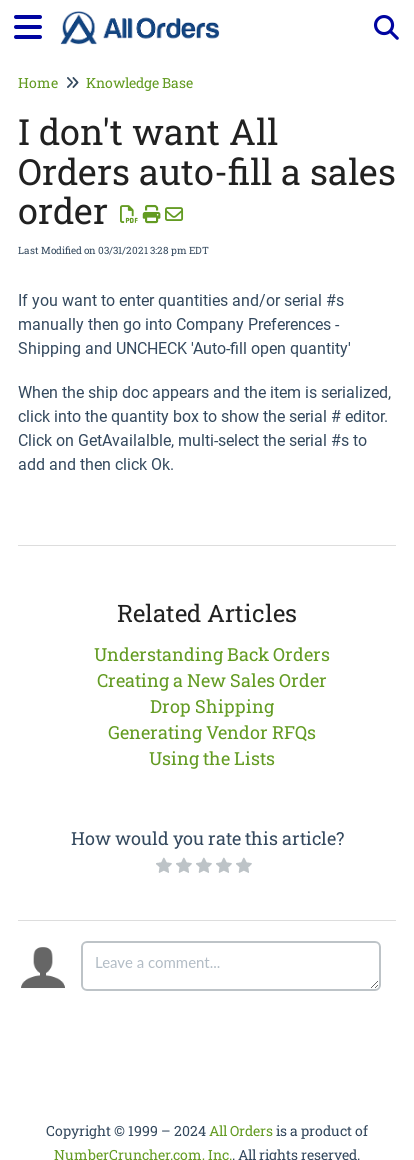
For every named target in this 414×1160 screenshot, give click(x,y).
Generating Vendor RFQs (212, 732)
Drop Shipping (212, 706)
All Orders (241, 1130)
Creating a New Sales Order (212, 680)
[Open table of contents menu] (35, 24)
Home (38, 82)
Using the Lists (212, 758)
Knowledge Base (139, 82)
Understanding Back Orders (212, 654)
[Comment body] (231, 966)
